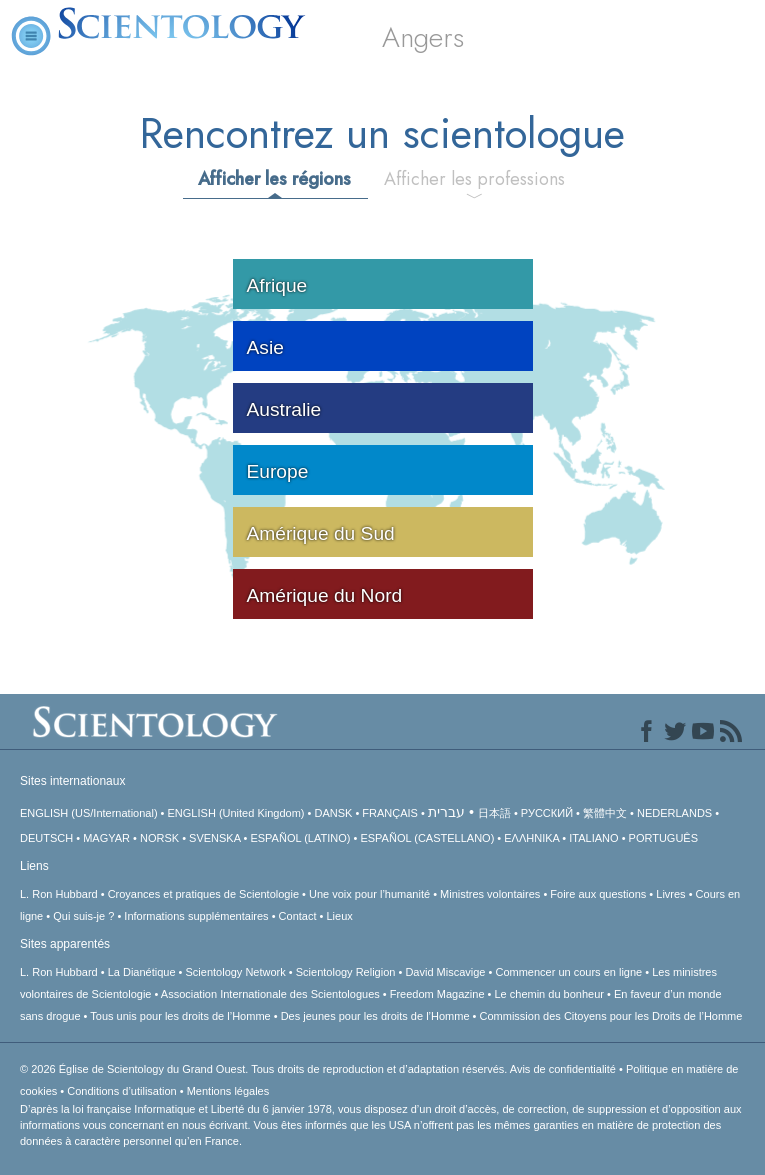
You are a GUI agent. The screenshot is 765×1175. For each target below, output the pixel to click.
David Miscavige (445, 972)
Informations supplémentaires (196, 916)
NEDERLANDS (674, 813)
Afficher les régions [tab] (274, 179)
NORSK (159, 838)
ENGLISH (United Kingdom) (236, 813)
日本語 (494, 813)
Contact (298, 916)
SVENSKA (214, 838)
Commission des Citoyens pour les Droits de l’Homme (611, 1016)
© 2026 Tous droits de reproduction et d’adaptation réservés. (265, 1069)
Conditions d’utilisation (121, 1091)
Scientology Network (236, 972)
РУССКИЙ (547, 813)
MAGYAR (106, 838)
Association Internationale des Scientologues (270, 994)
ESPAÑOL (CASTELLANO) (427, 838)
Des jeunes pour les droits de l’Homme (375, 1016)
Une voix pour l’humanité (369, 894)
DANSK (333, 813)
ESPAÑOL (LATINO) (300, 838)
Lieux (339, 916)
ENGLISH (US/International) (89, 813)
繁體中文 (605, 813)
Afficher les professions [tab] (474, 179)
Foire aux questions (598, 894)
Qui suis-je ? (83, 916)
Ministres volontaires (490, 894)
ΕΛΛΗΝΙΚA (531, 838)
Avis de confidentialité (563, 1069)
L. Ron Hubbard (59, 894)
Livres (670, 894)
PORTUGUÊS (663, 838)
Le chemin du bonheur (550, 994)
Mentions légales (228, 1091)
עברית (446, 812)
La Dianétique (142, 972)
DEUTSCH (46, 838)
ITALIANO (593, 838)
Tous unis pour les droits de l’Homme (180, 1016)
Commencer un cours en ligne (568, 972)
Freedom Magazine (437, 994)
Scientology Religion (346, 972)
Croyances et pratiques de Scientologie (203, 894)
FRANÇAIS (390, 813)
